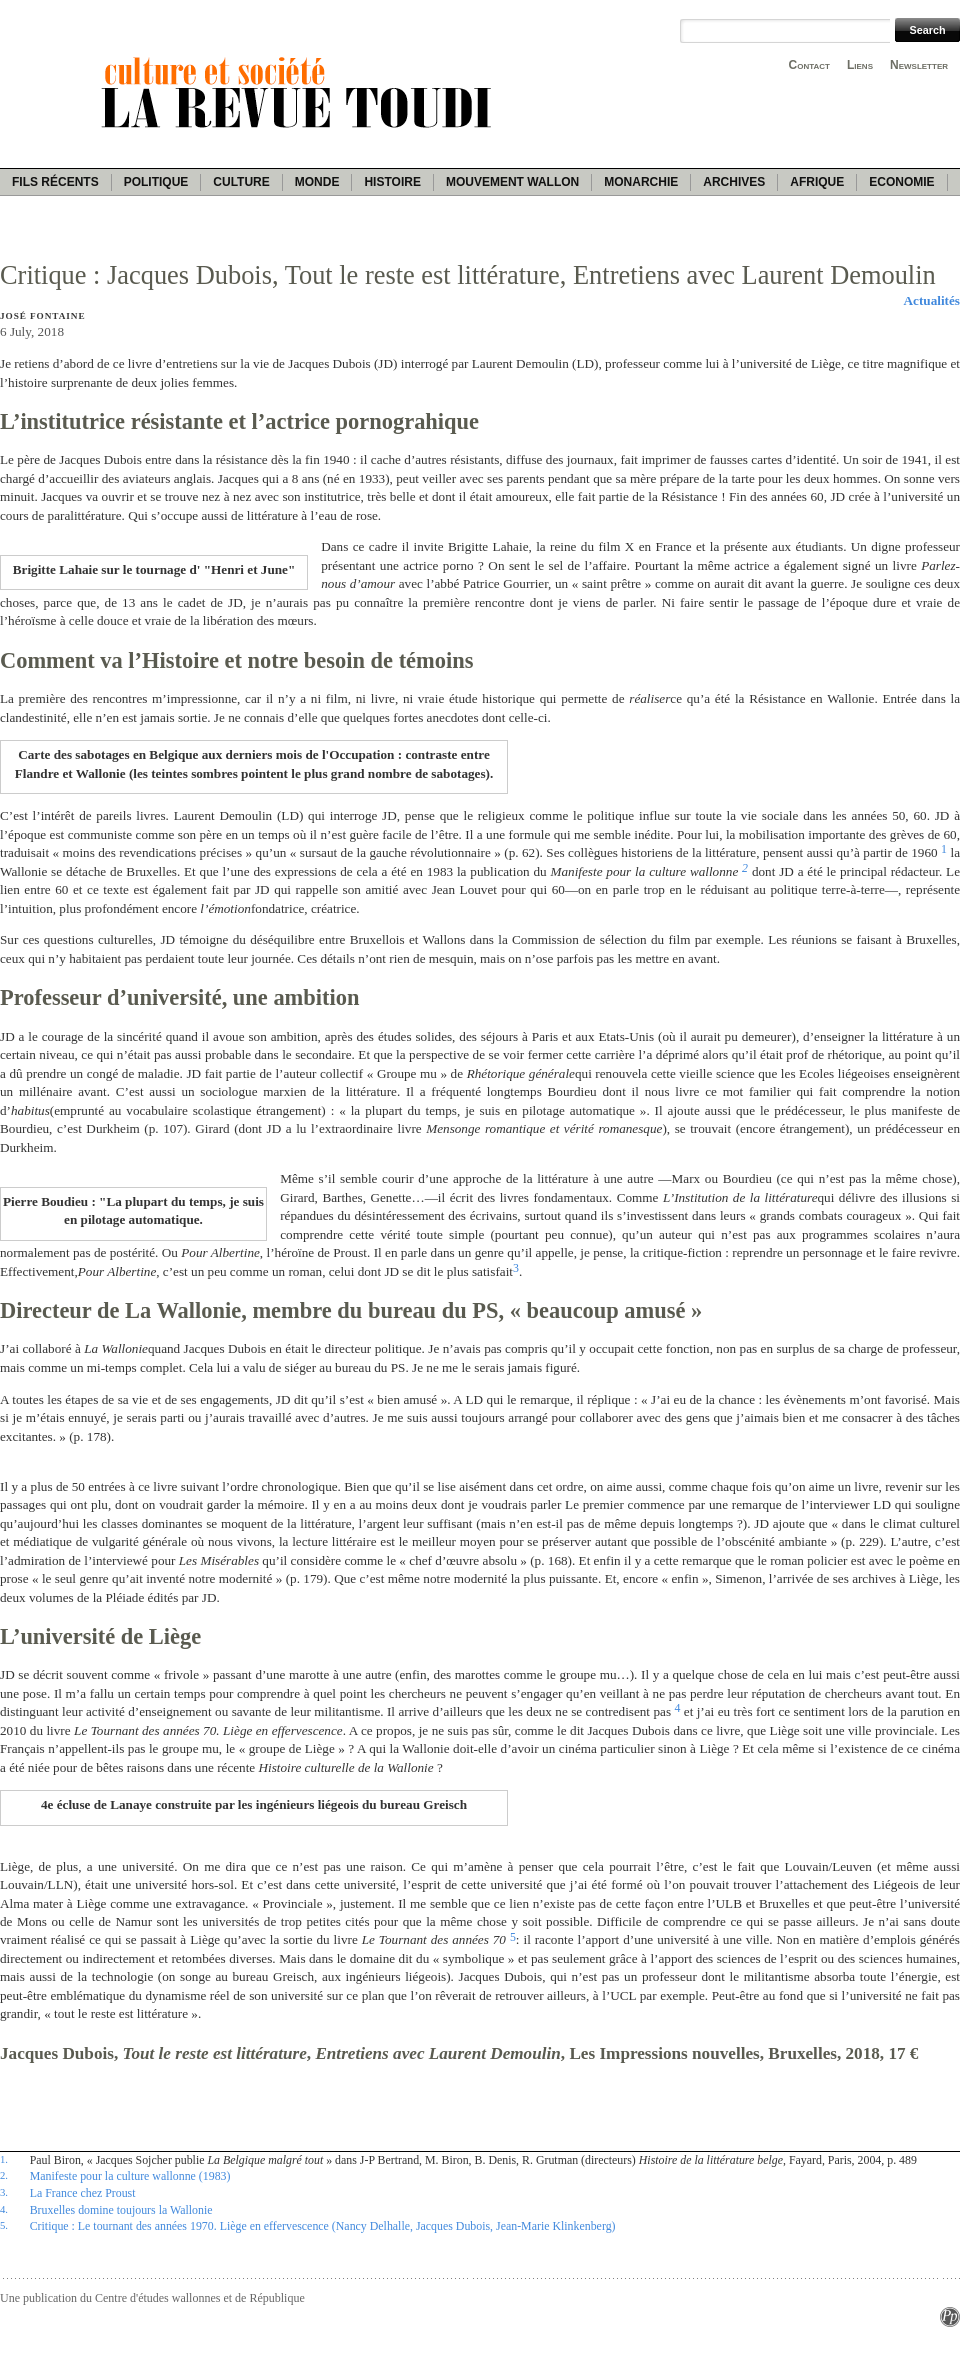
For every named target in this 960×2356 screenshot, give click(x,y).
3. (4, 2192)
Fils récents (55, 182)
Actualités (932, 300)
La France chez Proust (83, 2193)
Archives (734, 182)
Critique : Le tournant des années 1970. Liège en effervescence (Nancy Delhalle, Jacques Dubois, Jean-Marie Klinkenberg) (323, 2226)
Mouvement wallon (512, 182)
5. (4, 2225)
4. (4, 2209)
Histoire (392, 182)
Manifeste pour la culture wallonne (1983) (130, 2176)
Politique (156, 182)
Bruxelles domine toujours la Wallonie (121, 2210)
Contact (809, 65)
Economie (901, 182)
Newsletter (919, 65)
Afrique (817, 182)
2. (4, 2175)
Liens (860, 65)
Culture (241, 182)
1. (4, 2159)
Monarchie (641, 182)
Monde (317, 182)
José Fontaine (42, 316)
